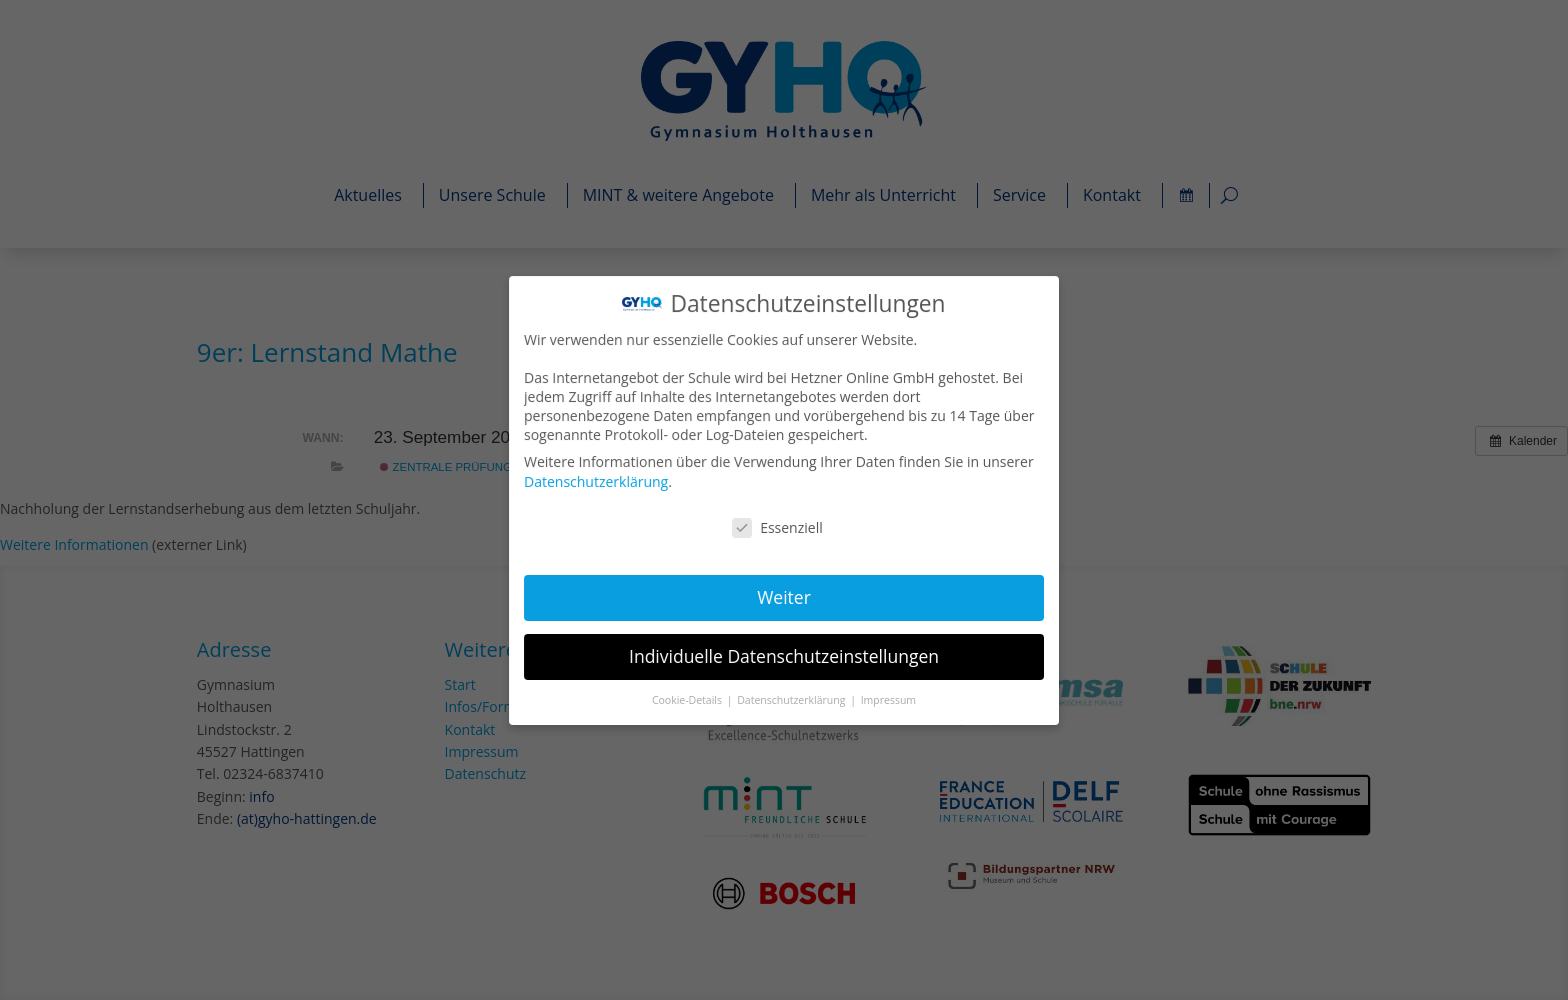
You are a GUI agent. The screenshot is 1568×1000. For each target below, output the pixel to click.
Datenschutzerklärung (599, 481)
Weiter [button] (784, 596)
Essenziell (777, 526)
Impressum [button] (887, 697)
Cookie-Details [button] (690, 697)
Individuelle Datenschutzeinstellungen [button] (784, 654)
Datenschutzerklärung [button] (792, 697)
